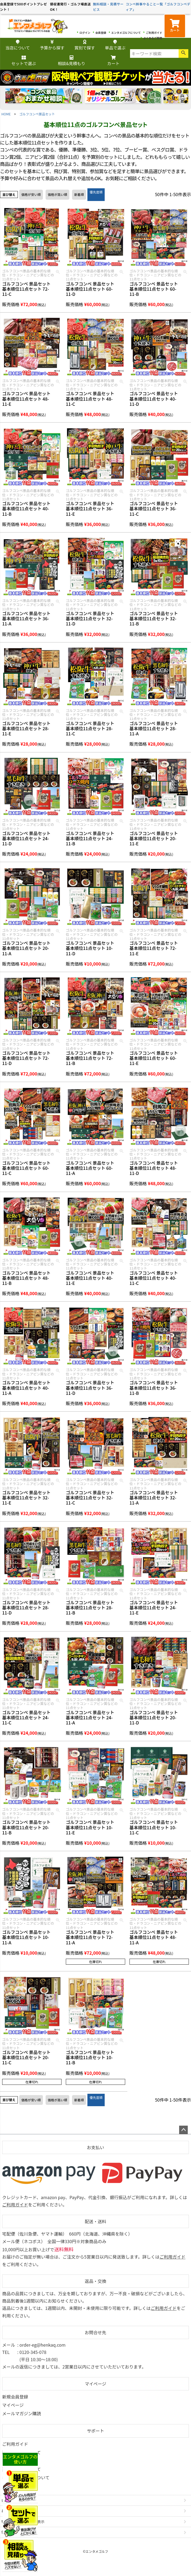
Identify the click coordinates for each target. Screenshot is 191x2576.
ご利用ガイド (154, 33)
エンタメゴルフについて (126, 33)
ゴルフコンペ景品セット (37, 114)
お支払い (95, 2147)
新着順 (79, 194)
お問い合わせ (12, 2510)
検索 (183, 53)
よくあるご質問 (152, 38)
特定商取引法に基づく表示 (23, 2521)
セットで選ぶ (23, 61)
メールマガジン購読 (21, 2413)
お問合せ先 (95, 2332)
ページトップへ (183, 2130)
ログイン (85, 33)
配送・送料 (95, 2221)
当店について (17, 45)
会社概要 (8, 2500)
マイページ (95, 2383)
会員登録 (101, 33)
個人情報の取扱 (13, 2532)
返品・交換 (95, 2281)
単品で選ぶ (115, 45)
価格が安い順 (31, 194)
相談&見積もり (71, 61)
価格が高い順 (57, 194)
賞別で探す (84, 45)
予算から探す (52, 45)
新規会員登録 (15, 2396)
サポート (95, 2430)
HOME (6, 114)
